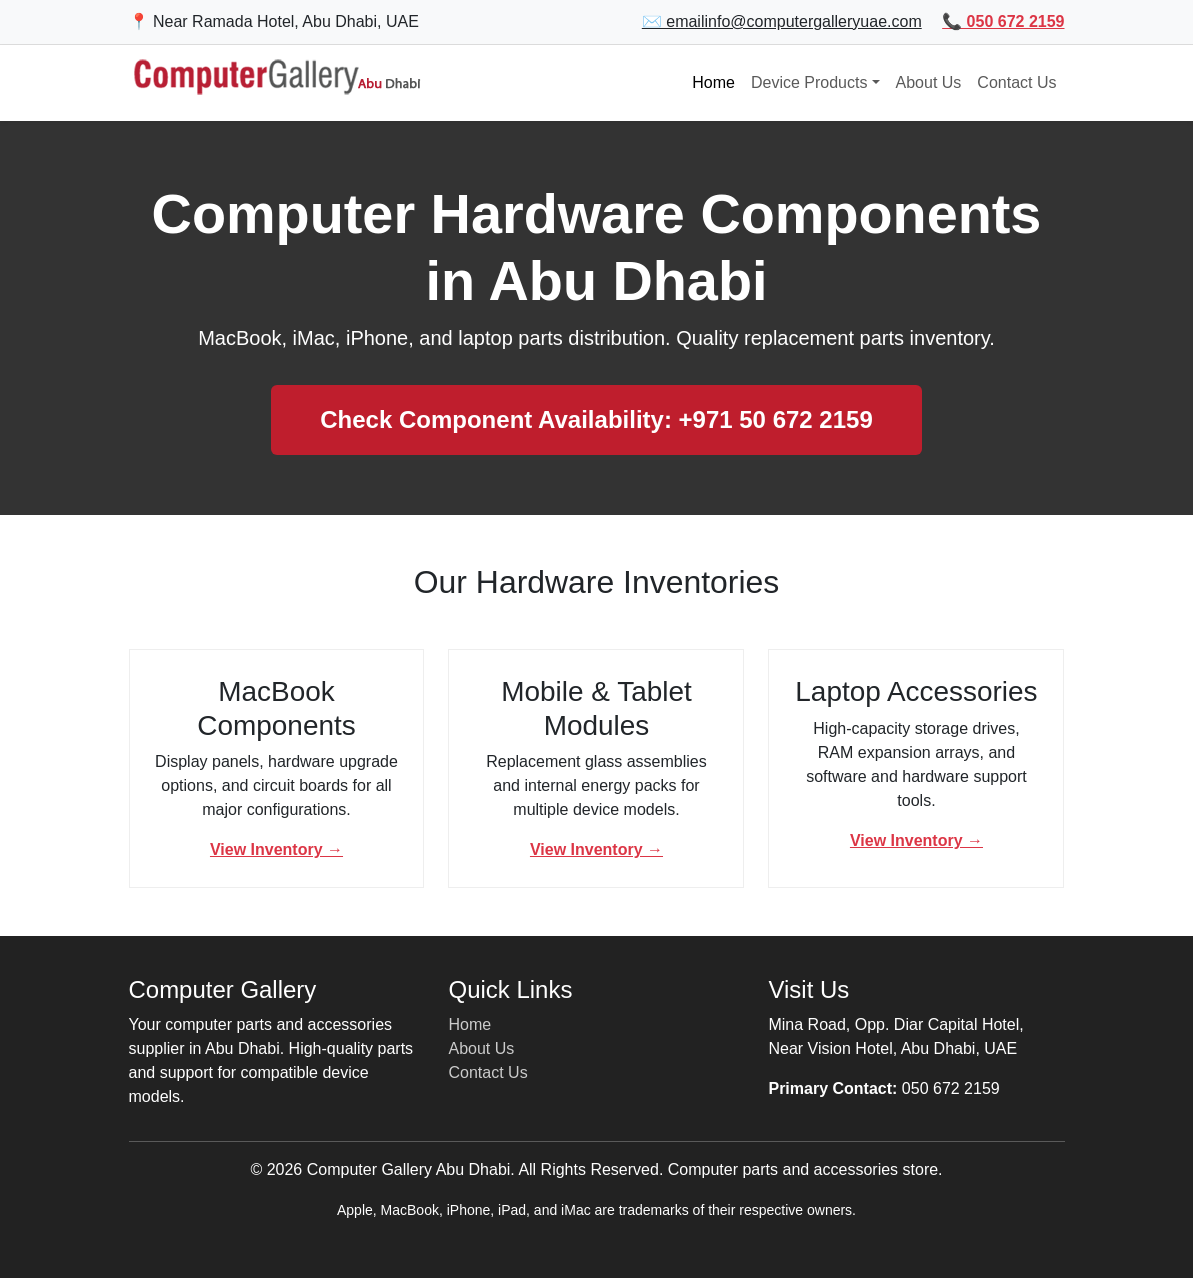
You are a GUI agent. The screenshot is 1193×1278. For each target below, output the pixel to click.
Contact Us (1016, 82)
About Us (929, 82)
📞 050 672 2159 (1003, 21)
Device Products (809, 82)
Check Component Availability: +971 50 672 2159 (596, 419)
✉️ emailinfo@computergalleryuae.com (782, 21)
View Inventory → (276, 849)
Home (713, 82)
